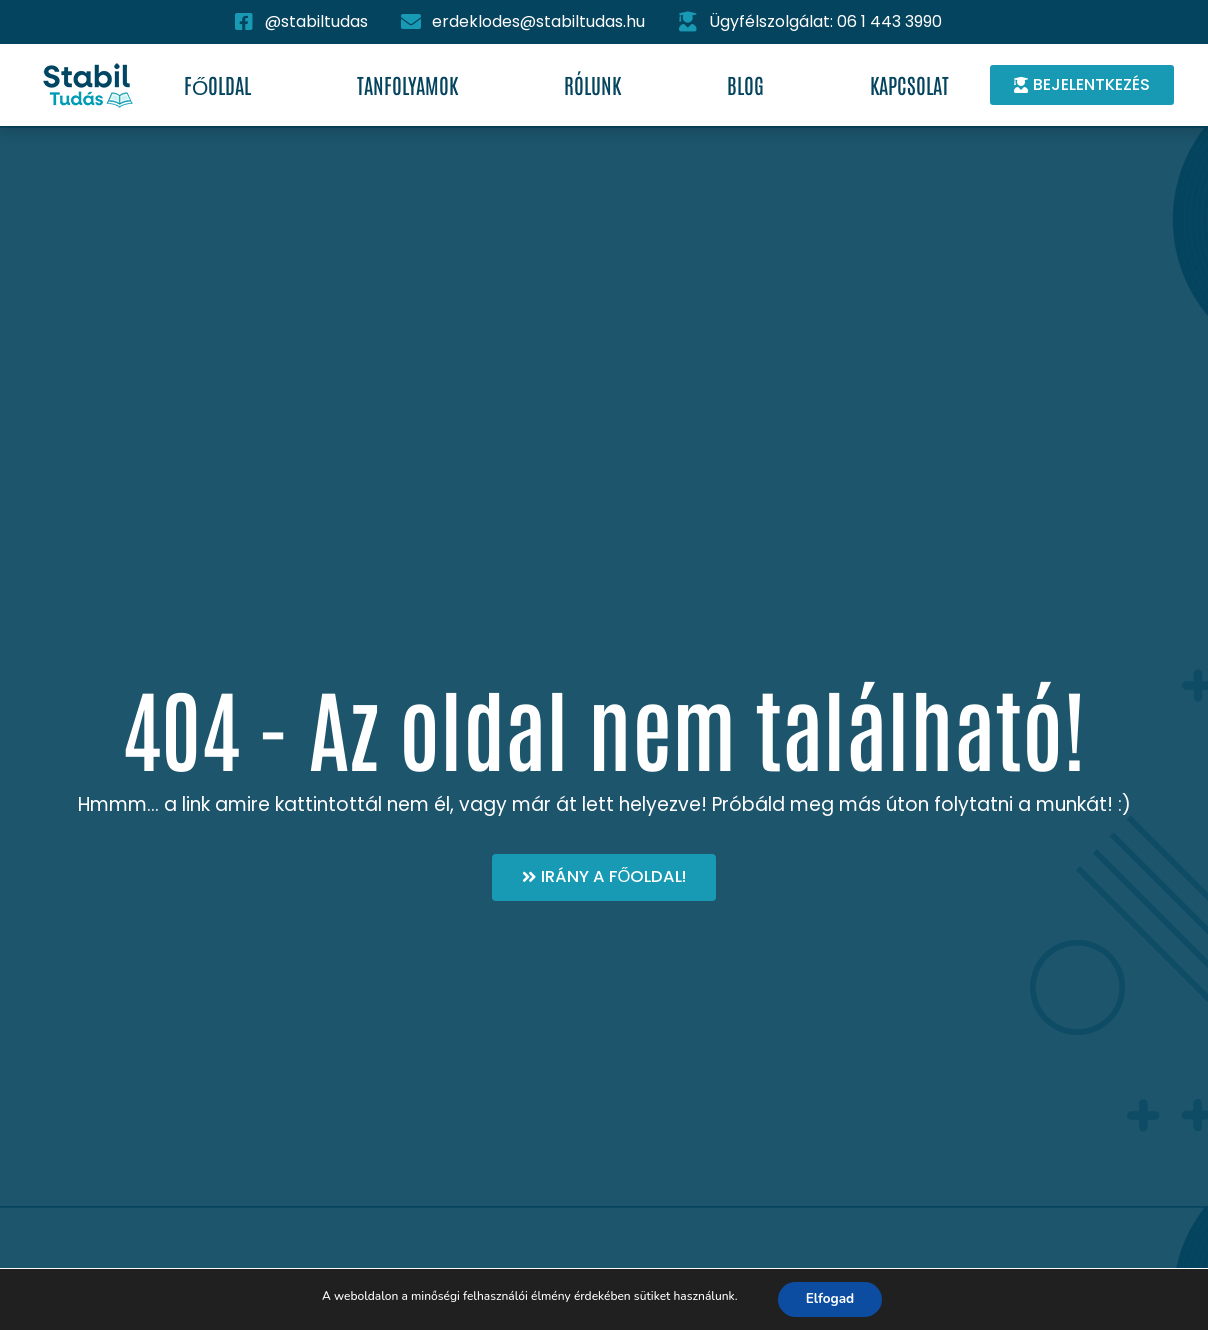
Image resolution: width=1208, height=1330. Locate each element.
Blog (745, 84)
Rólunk (592, 84)
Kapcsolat (909, 84)
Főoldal (217, 84)
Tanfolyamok (407, 84)
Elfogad (830, 1298)
